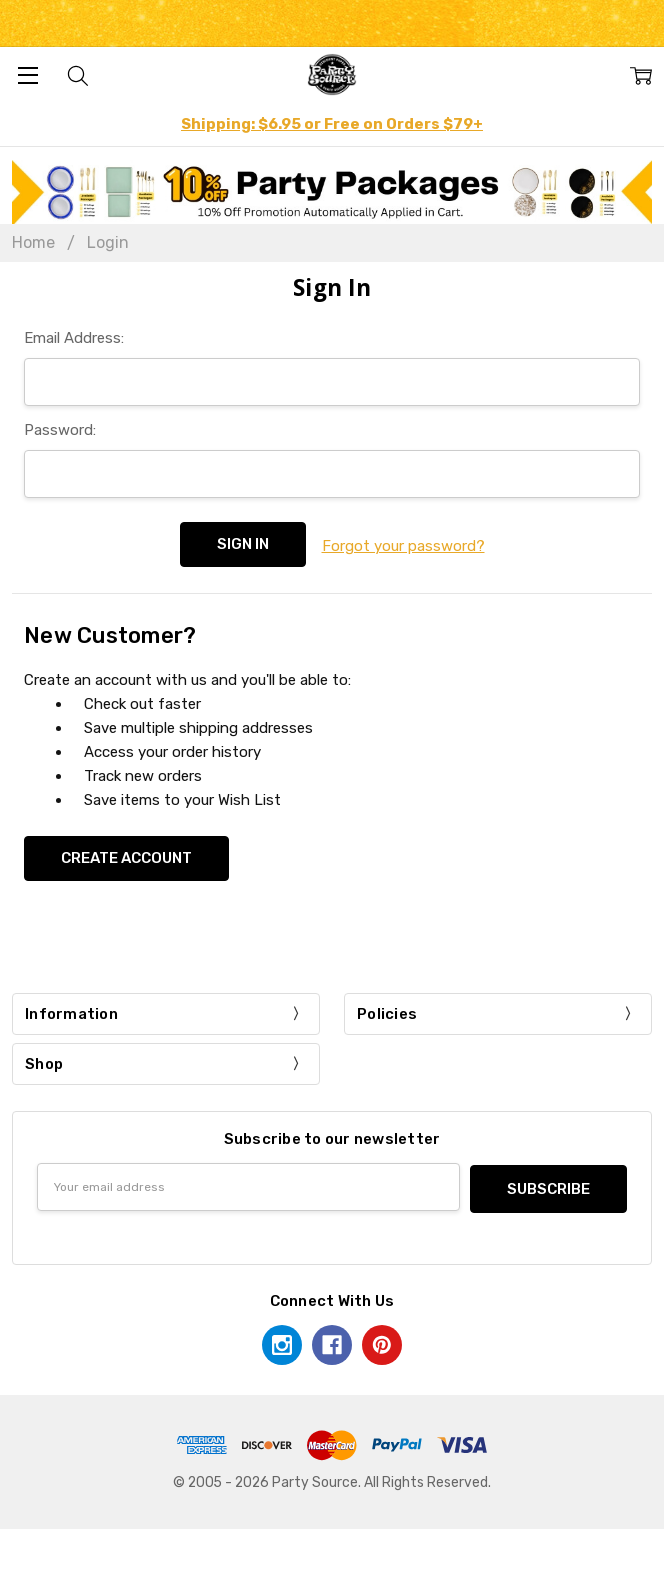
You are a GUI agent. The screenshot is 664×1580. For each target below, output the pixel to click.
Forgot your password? (403, 544)
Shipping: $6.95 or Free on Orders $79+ (332, 124)
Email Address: (74, 338)
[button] (332, 192)
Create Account (126, 856)
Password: (60, 430)
